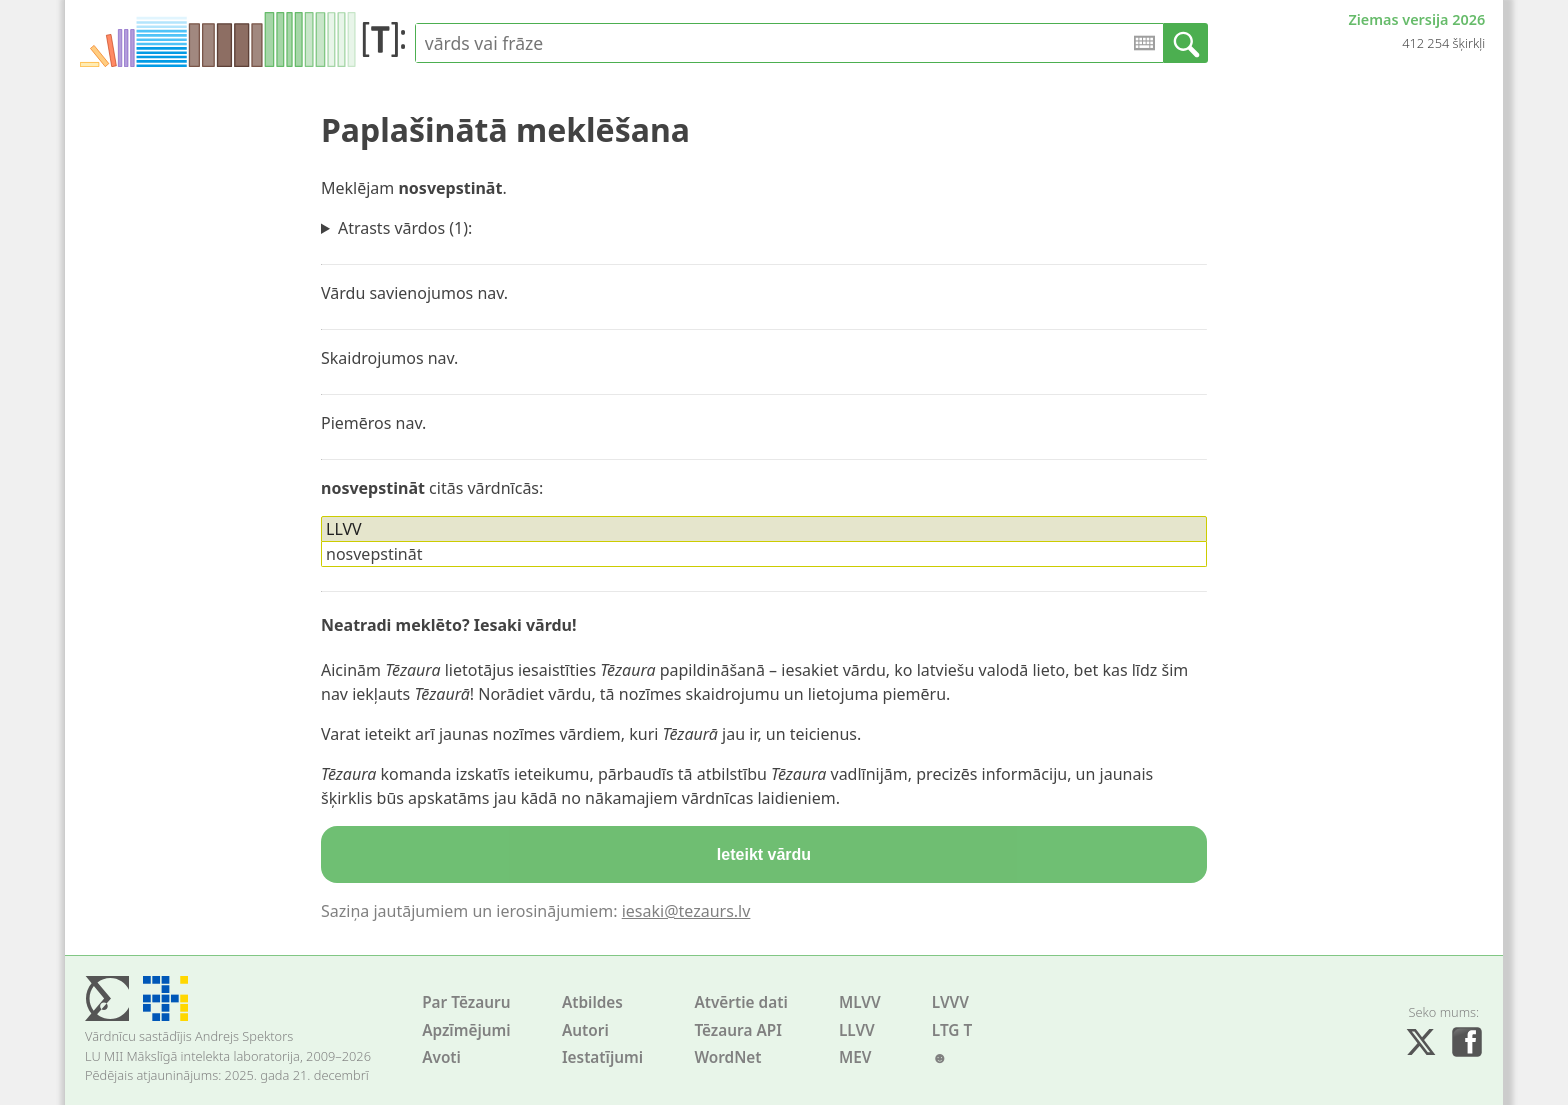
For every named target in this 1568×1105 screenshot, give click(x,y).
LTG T (952, 1030)
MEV (855, 1057)
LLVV (857, 1030)
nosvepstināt (374, 554)
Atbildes (592, 1002)
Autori (585, 1030)
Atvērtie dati (740, 1002)
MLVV (860, 1002)
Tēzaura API (738, 1030)
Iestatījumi (602, 1057)
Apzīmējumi (466, 1030)
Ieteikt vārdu (764, 854)
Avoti (441, 1057)
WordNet (727, 1057)
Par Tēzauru (466, 1002)
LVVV (950, 1002)
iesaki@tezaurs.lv (686, 911)
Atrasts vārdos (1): (405, 228)
